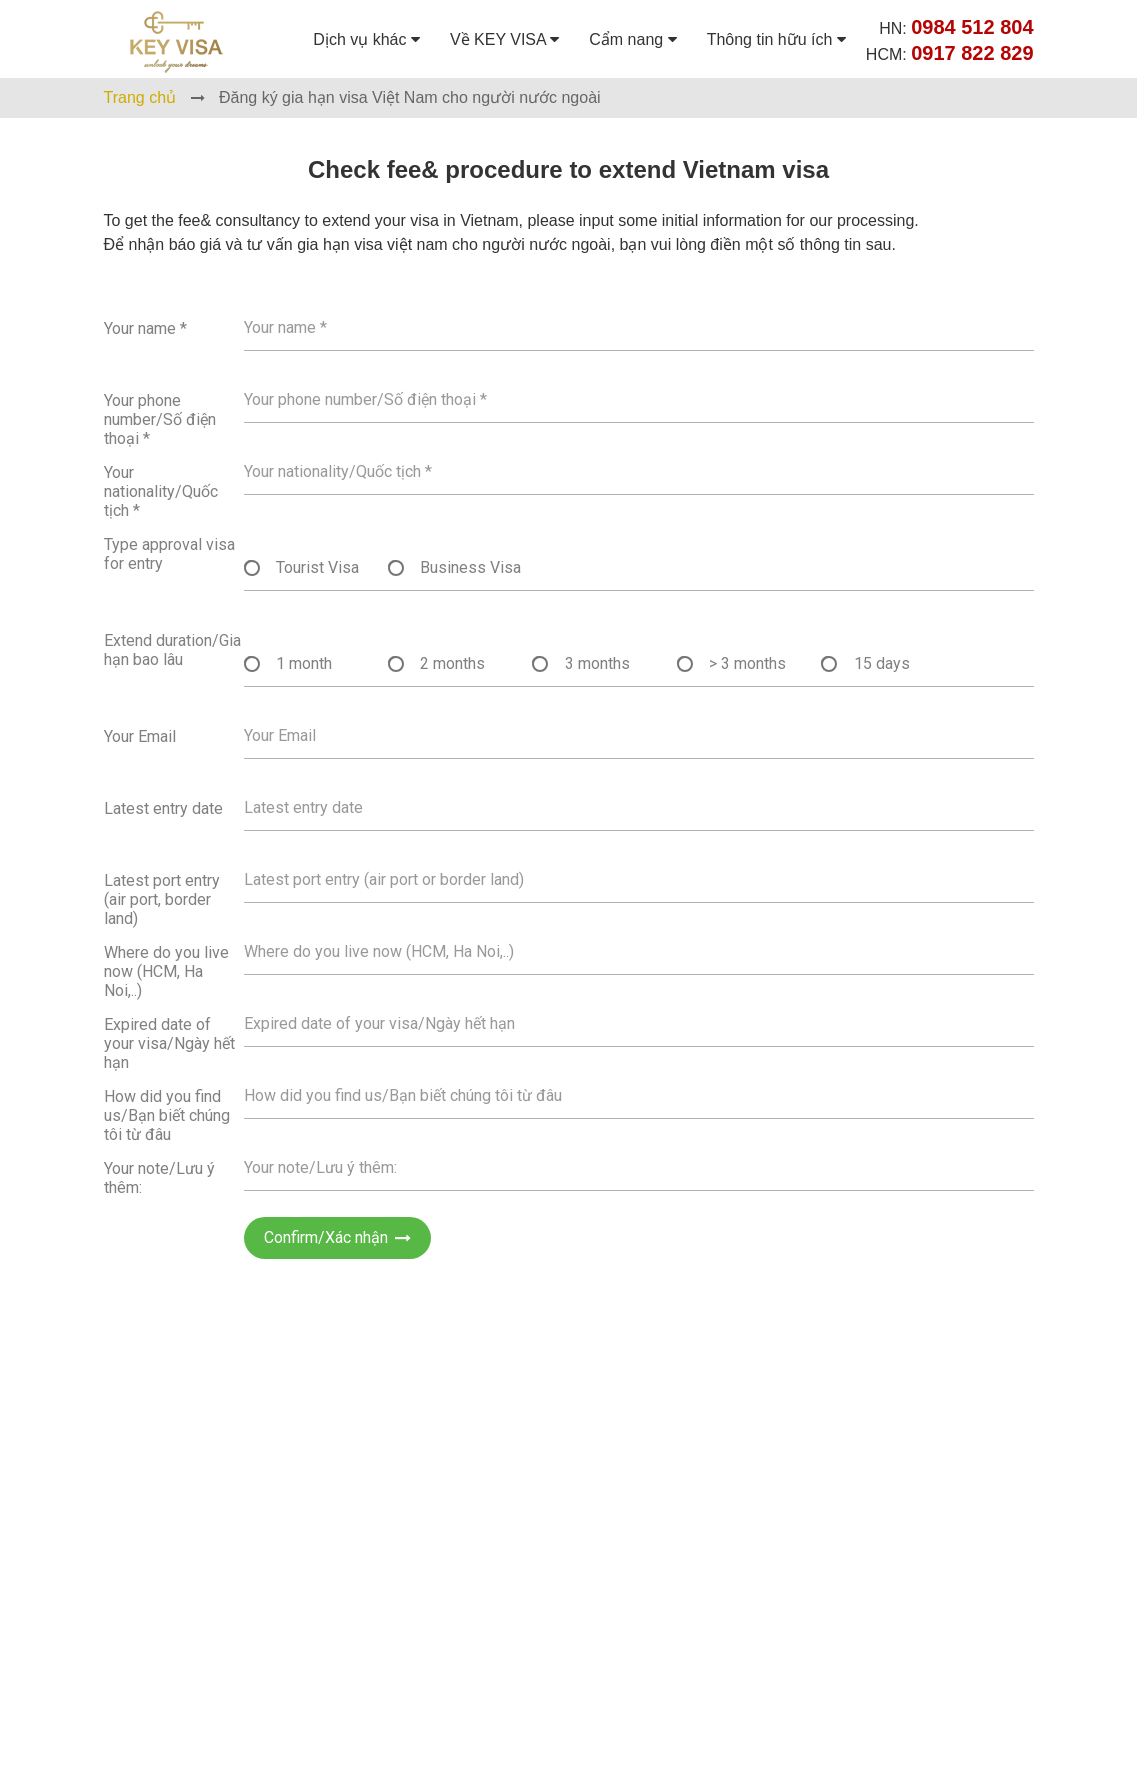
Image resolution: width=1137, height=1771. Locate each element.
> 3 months (747, 663)
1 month (304, 663)
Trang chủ (140, 97)
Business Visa (470, 567)
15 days (882, 663)
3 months (597, 663)
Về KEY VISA (504, 39)
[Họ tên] (639, 327)
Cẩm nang (632, 39)
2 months (452, 663)
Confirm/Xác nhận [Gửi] (337, 1237)
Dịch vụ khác (366, 39)
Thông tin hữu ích (776, 39)
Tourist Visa (317, 567)
